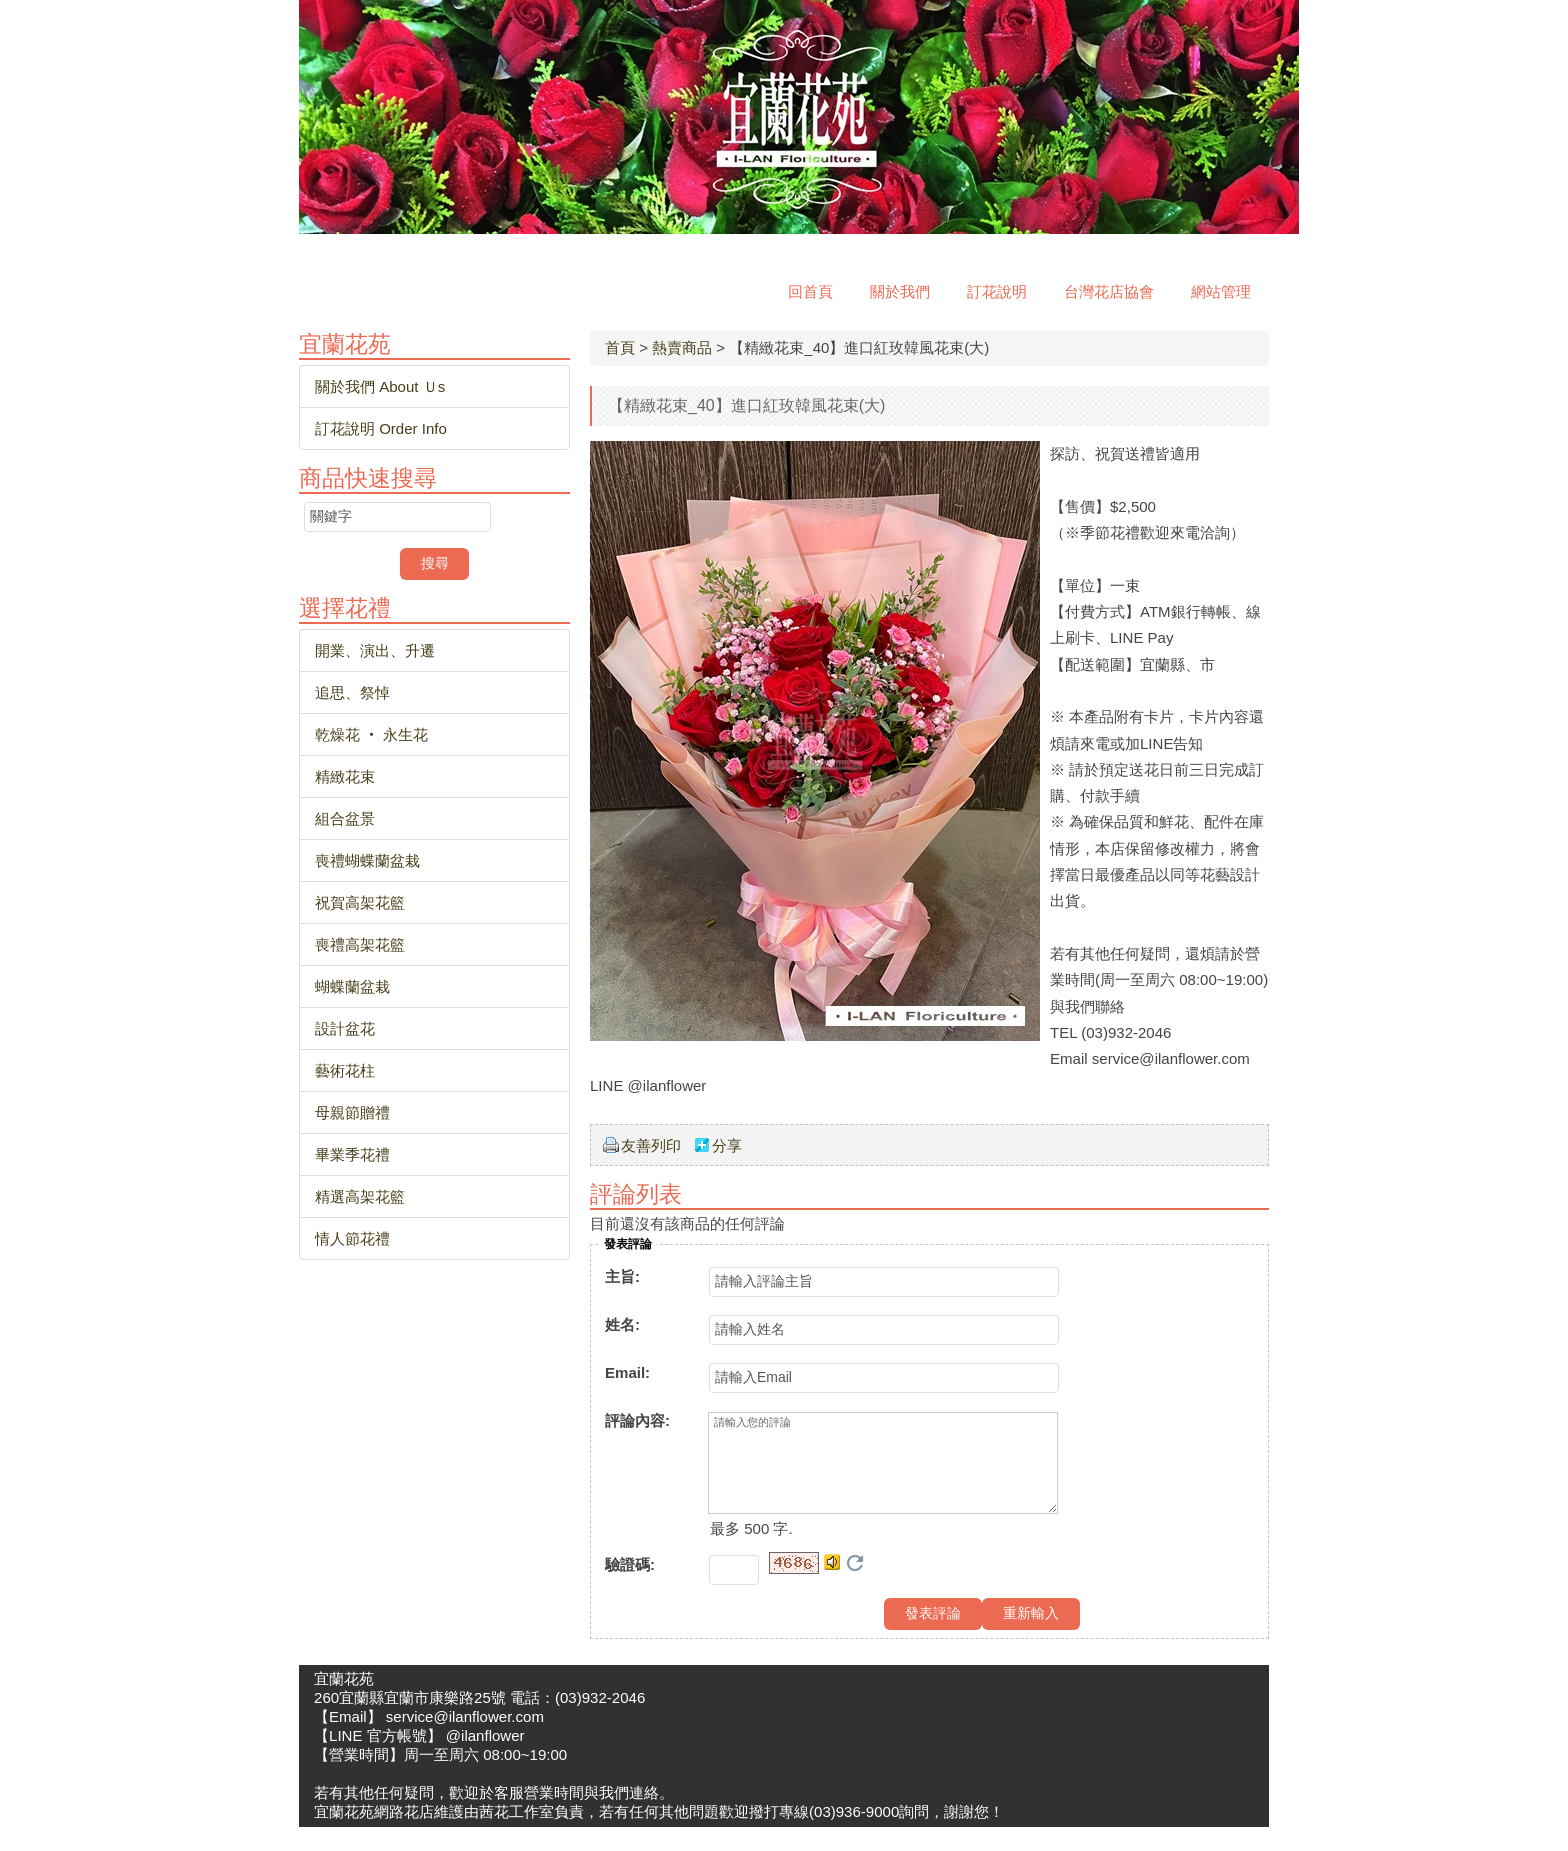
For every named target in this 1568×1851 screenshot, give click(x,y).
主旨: (622, 1276)
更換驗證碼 (855, 1587)
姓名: (622, 1324)
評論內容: (637, 1420)
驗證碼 (630, 1588)
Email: (627, 1372)
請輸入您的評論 (883, 1475)
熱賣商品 (682, 347)
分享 (727, 1145)
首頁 (620, 347)
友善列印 (651, 1145)
